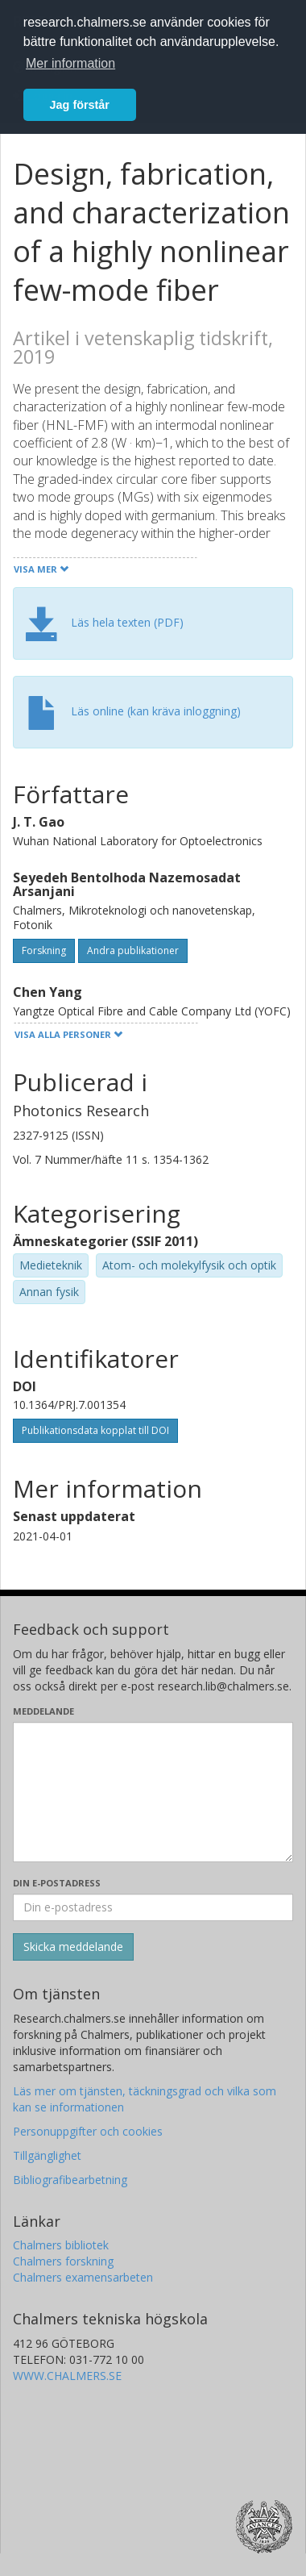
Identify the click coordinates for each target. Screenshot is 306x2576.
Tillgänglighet (47, 2155)
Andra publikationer (133, 950)
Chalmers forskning (63, 2261)
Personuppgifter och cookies (88, 2131)
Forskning (44, 950)
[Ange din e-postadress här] (153, 1907)
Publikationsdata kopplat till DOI (95, 1430)
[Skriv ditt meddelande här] (153, 1792)
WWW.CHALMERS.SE (67, 2375)
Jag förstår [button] (80, 104)
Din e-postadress (57, 1883)
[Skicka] (73, 1947)
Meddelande (43, 1711)
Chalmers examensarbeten (83, 2277)
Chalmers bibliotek (61, 2245)
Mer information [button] (70, 63)
